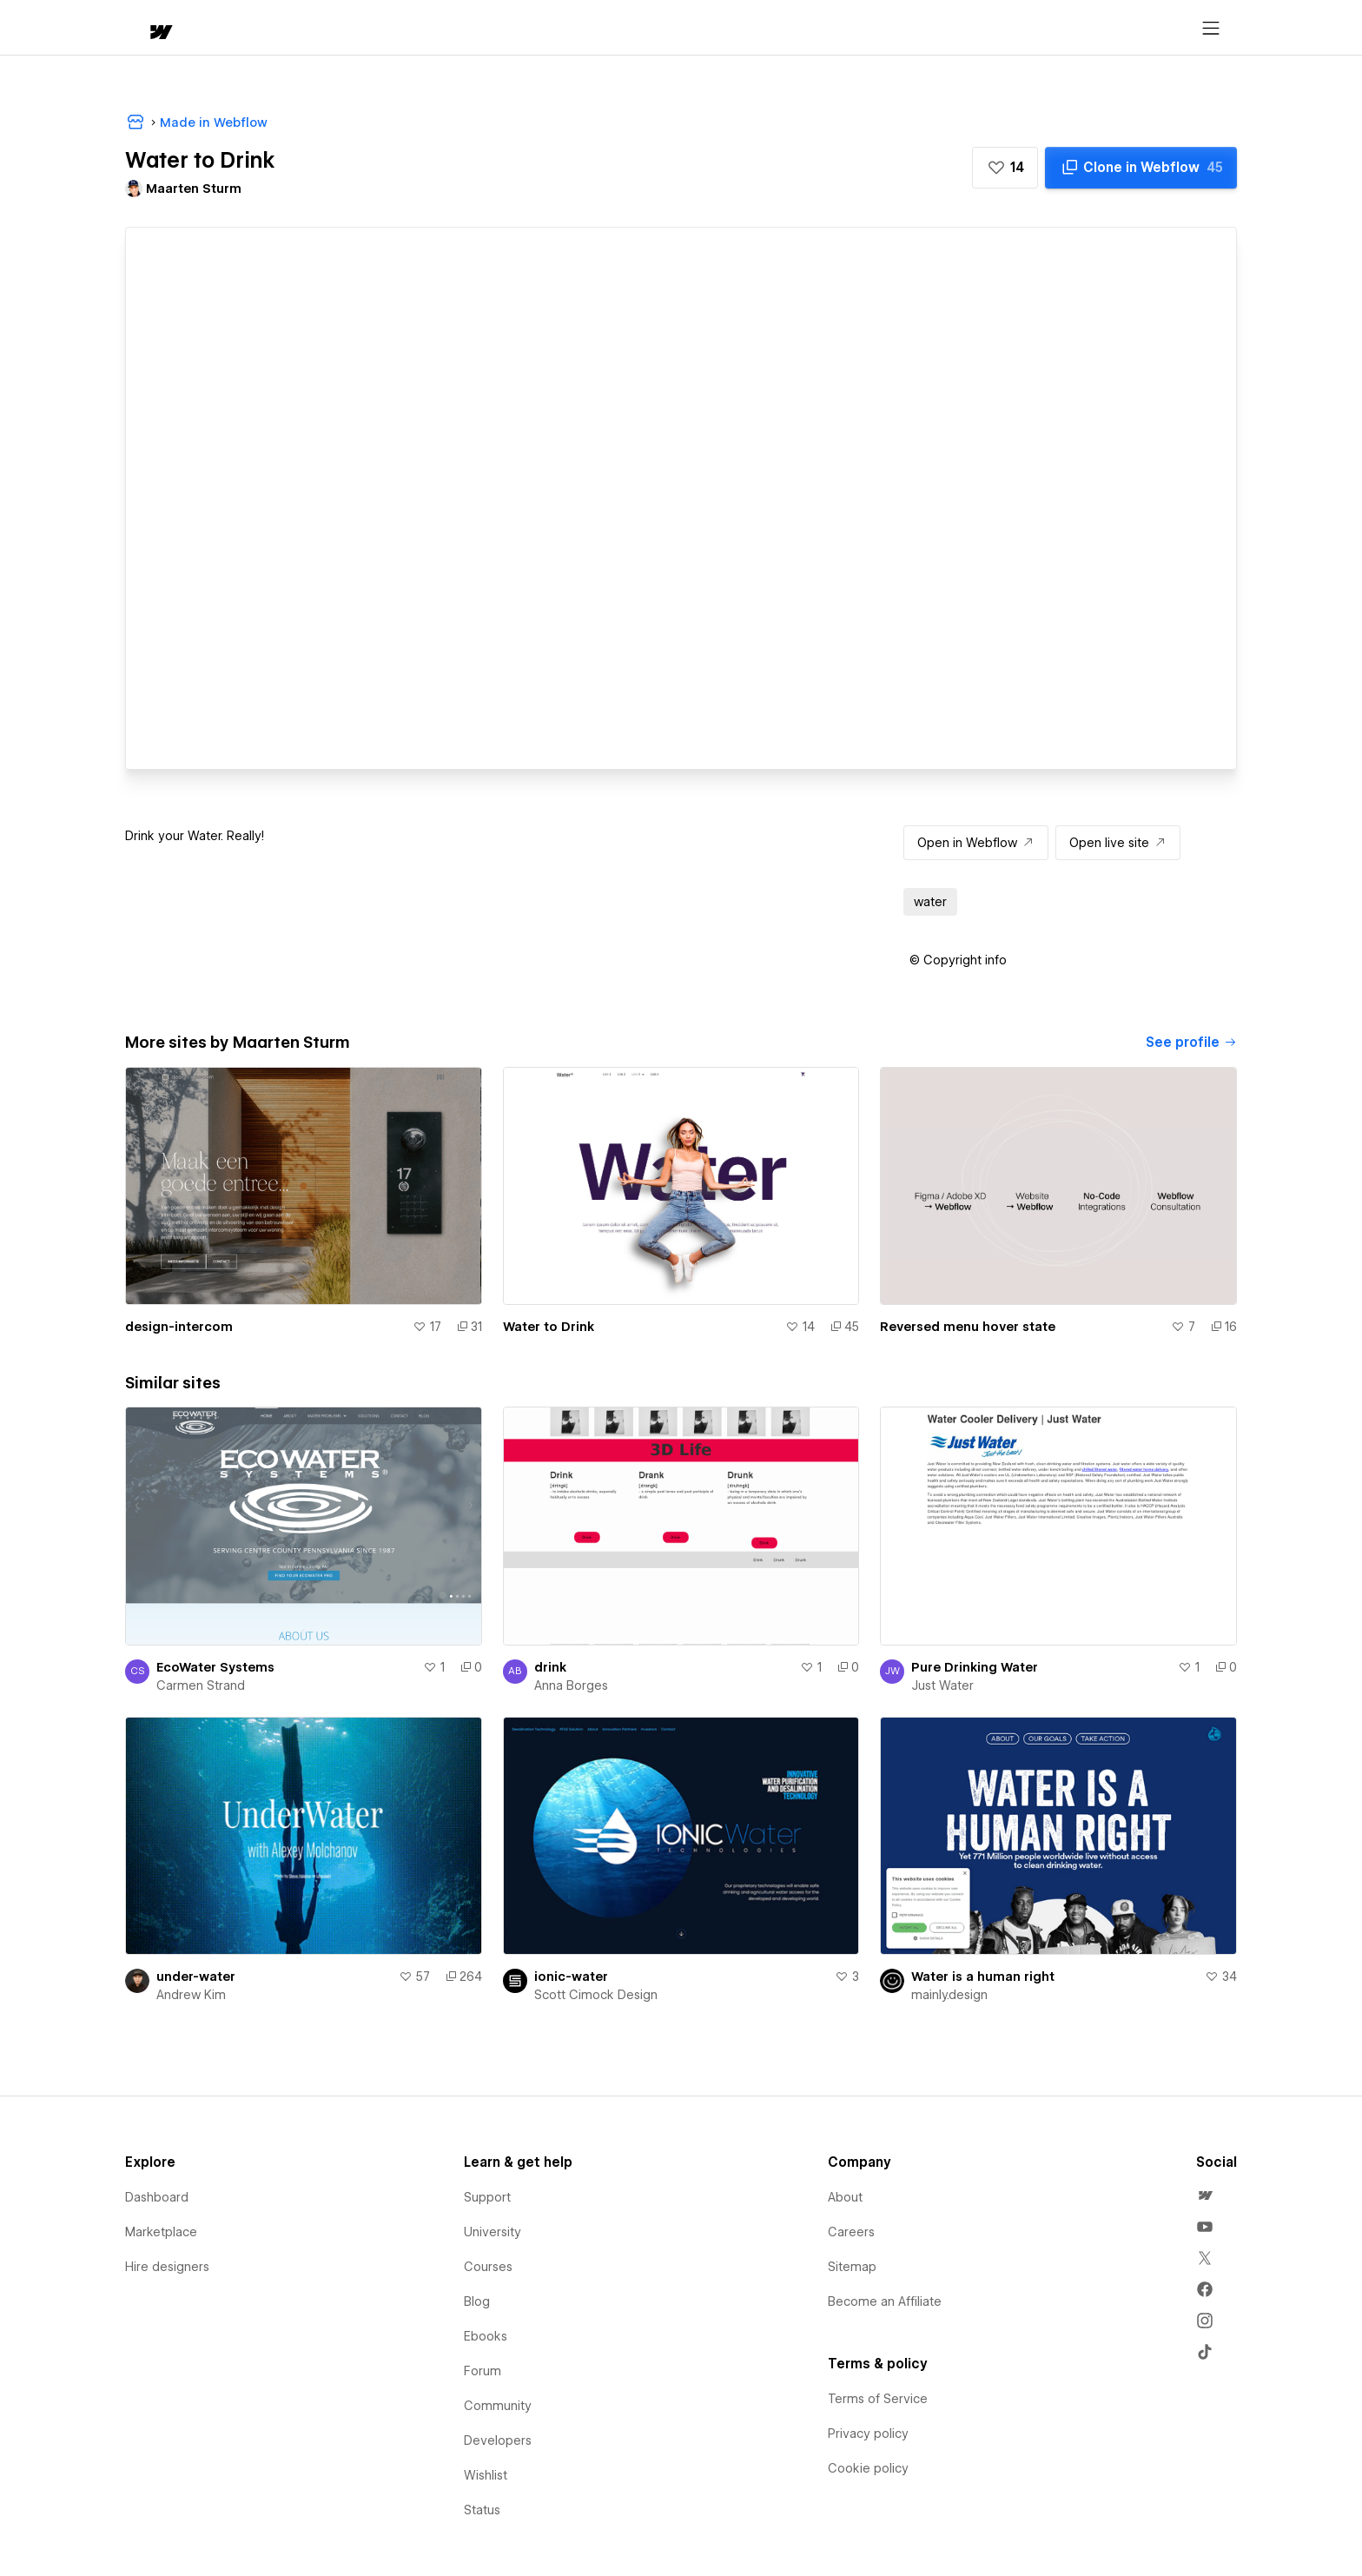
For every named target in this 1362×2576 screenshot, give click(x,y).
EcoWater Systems (215, 1667)
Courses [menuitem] (488, 2267)
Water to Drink (548, 1327)
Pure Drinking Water (974, 1667)
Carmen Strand (200, 1685)
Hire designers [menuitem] (167, 2267)
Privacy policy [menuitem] (868, 2433)
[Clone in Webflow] (1141, 168)
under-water (195, 1976)
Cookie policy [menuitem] (868, 2468)
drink (550, 1667)
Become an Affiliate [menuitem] (885, 2301)
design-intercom (179, 1327)
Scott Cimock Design (596, 1995)
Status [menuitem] (482, 2510)
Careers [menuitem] (851, 2232)
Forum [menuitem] (482, 2371)
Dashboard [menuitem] (156, 2197)
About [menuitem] (845, 2197)
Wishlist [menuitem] (485, 2475)
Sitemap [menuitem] (852, 2267)
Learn (387, 28)
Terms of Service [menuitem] (878, 2399)
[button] (210, 28)
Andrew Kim (191, 1995)
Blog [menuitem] (477, 2301)
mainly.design (949, 1995)
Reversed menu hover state (967, 1327)
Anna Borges (571, 1685)
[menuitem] (1204, 2195)
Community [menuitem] (498, 2406)
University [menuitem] (492, 2232)
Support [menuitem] (487, 2197)
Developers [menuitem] (498, 2440)
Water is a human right (983, 1976)
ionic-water (571, 1976)
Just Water (942, 1685)
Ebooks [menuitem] (485, 2336)
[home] (144, 28)
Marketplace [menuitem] (161, 2232)
